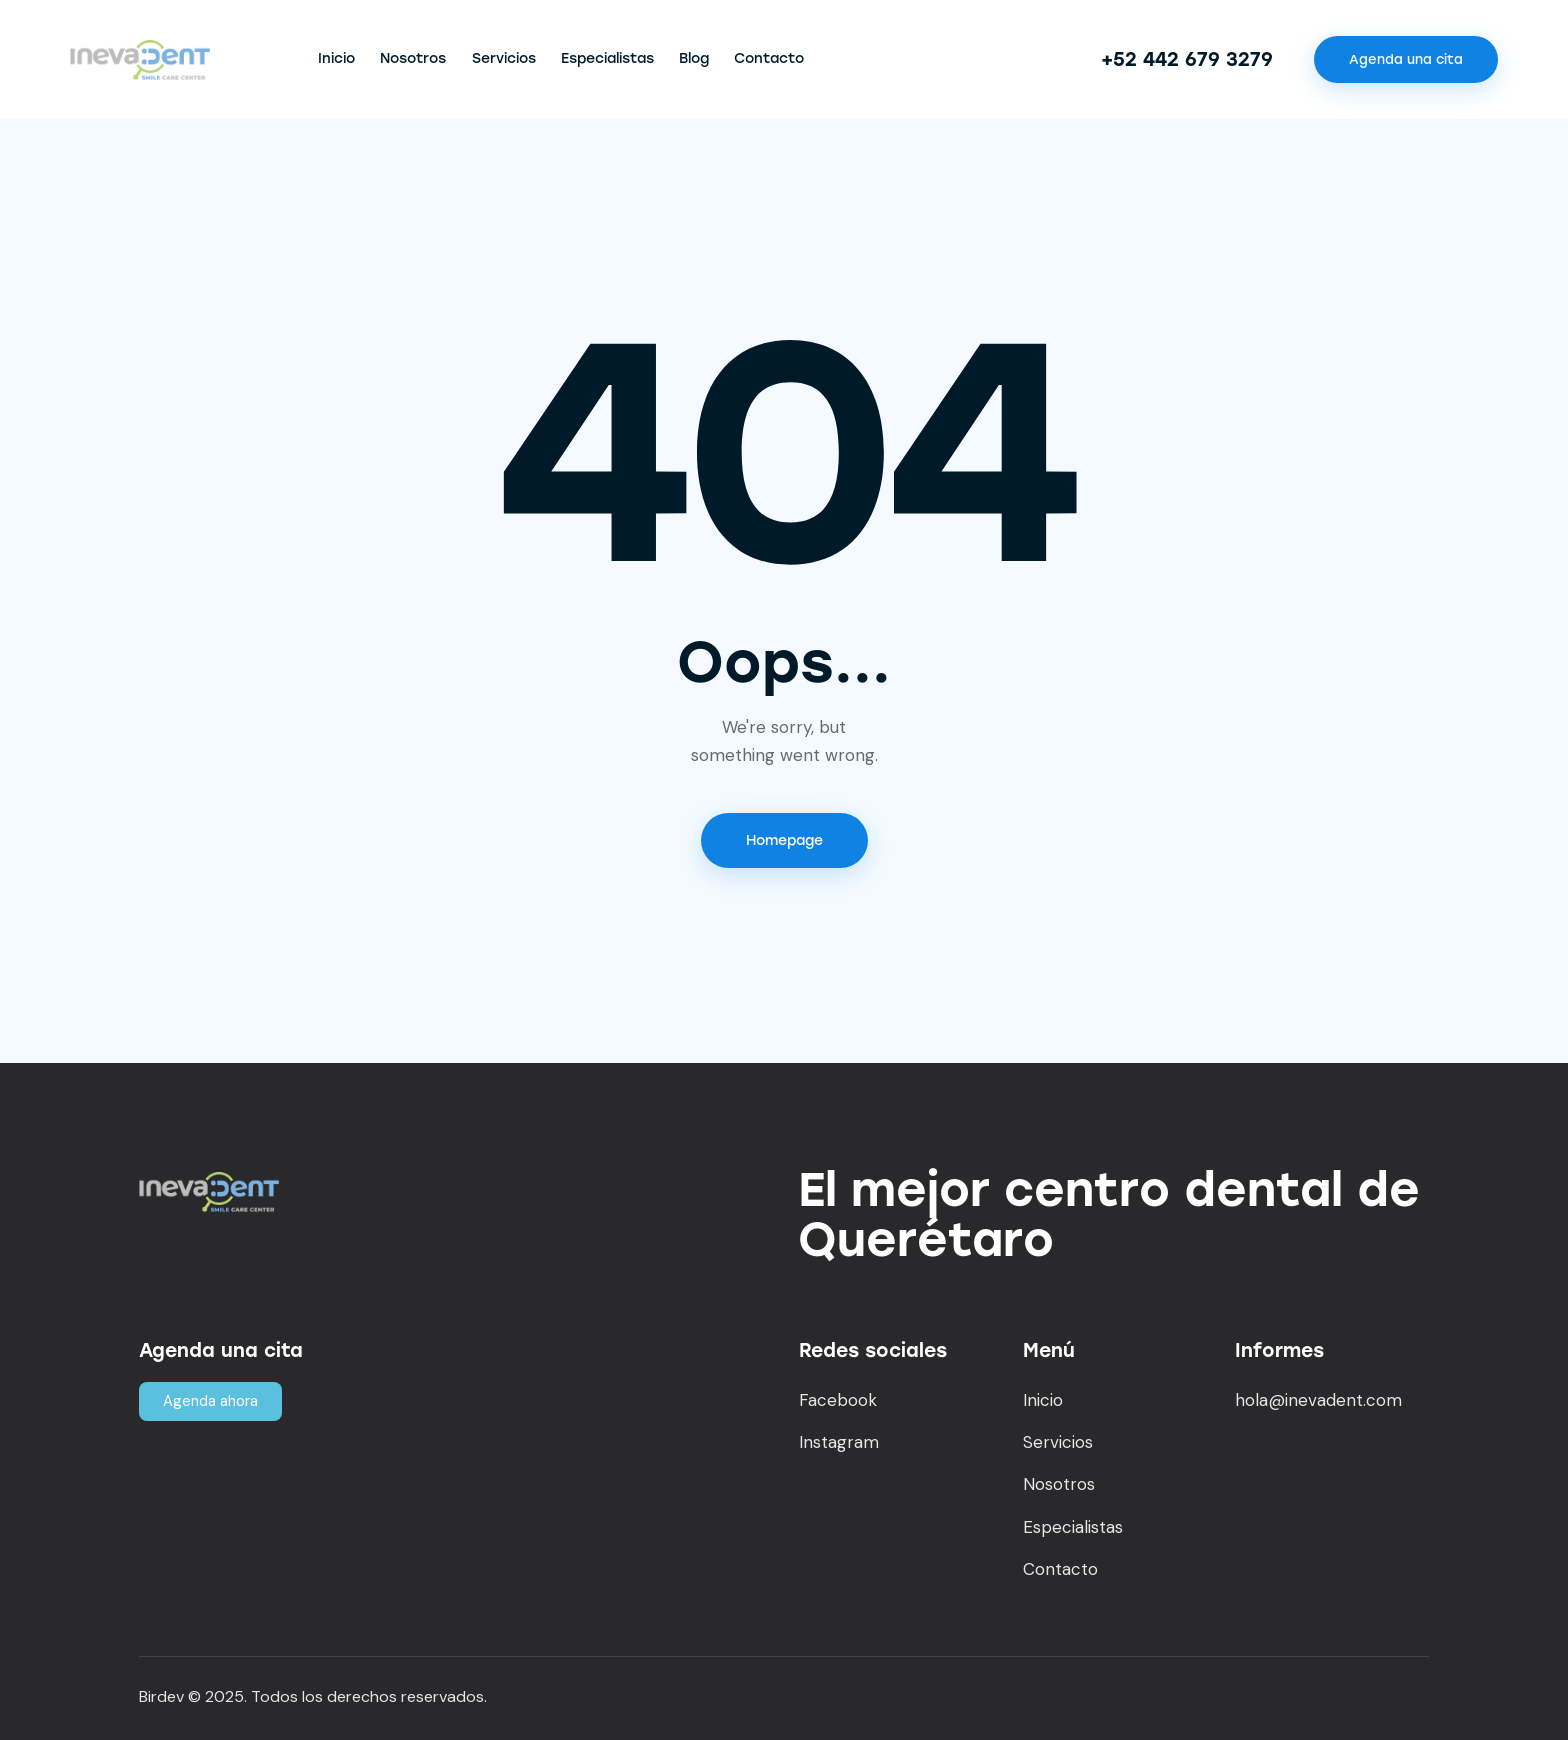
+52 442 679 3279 (1187, 59)
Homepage (784, 840)
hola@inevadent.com (1318, 1400)
